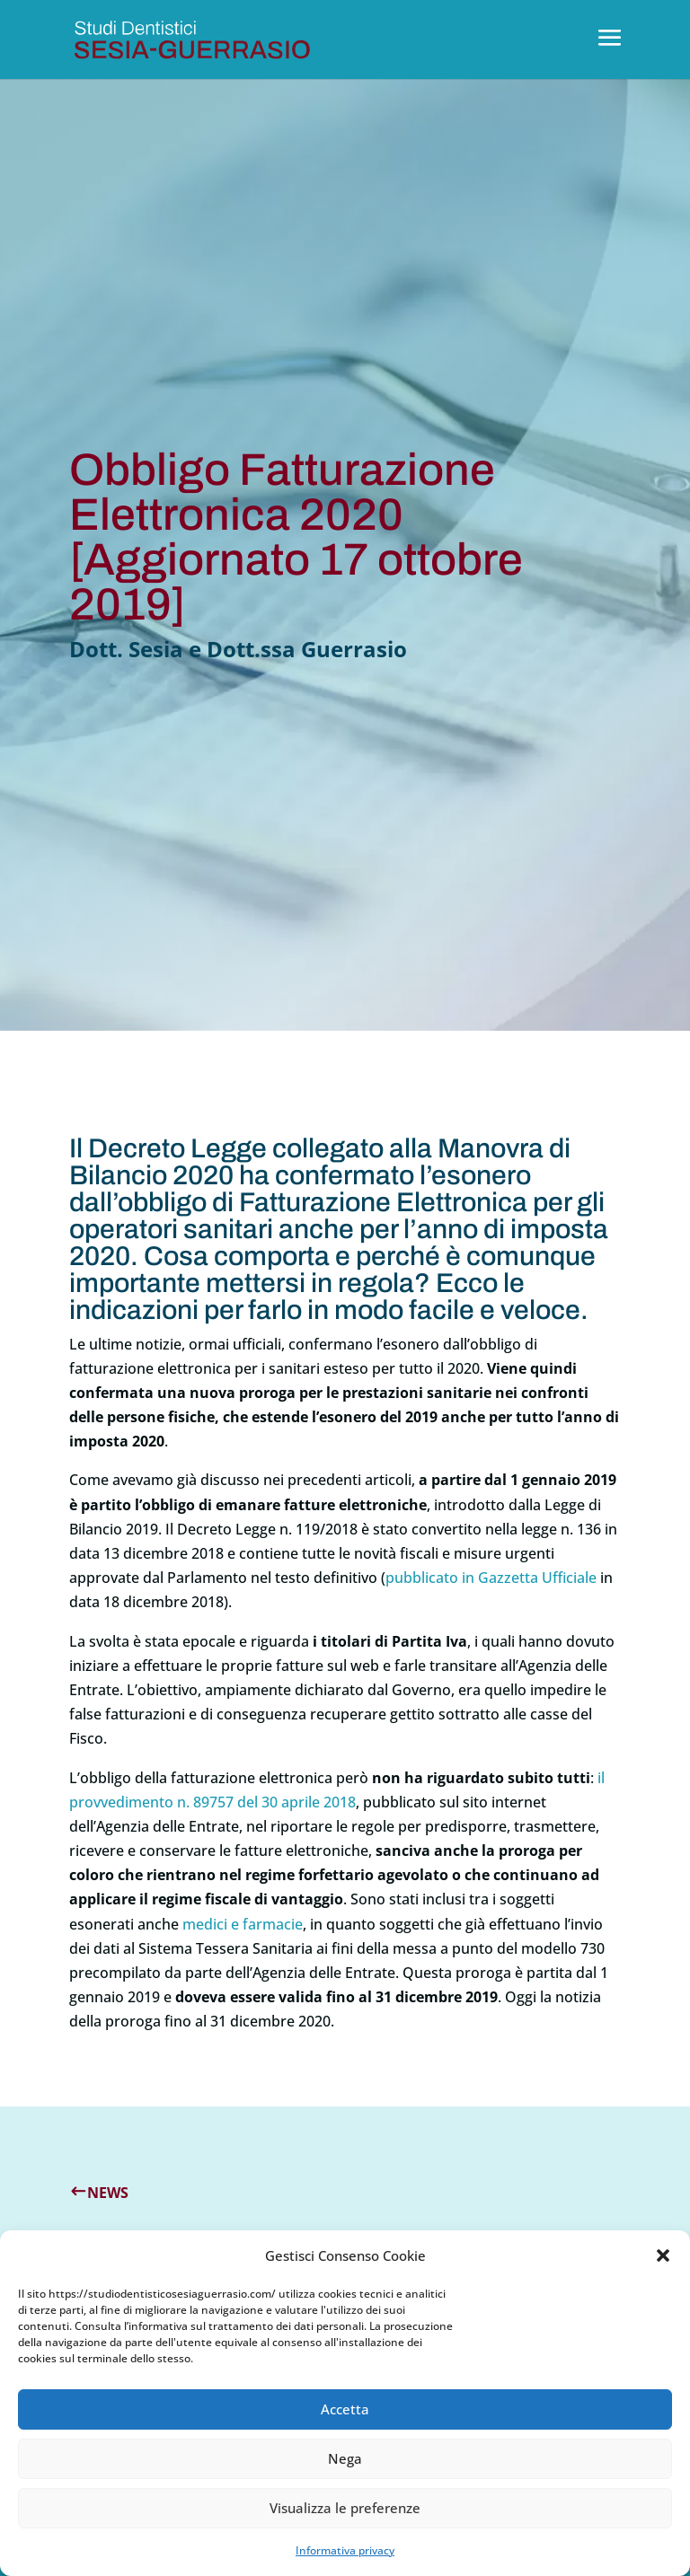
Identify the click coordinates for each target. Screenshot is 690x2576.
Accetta (345, 2409)
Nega (345, 2458)
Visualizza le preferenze (345, 2508)
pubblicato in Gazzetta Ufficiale (491, 1577)
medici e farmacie (242, 1924)
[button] (663, 2255)
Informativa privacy (345, 2550)
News (107, 2192)
